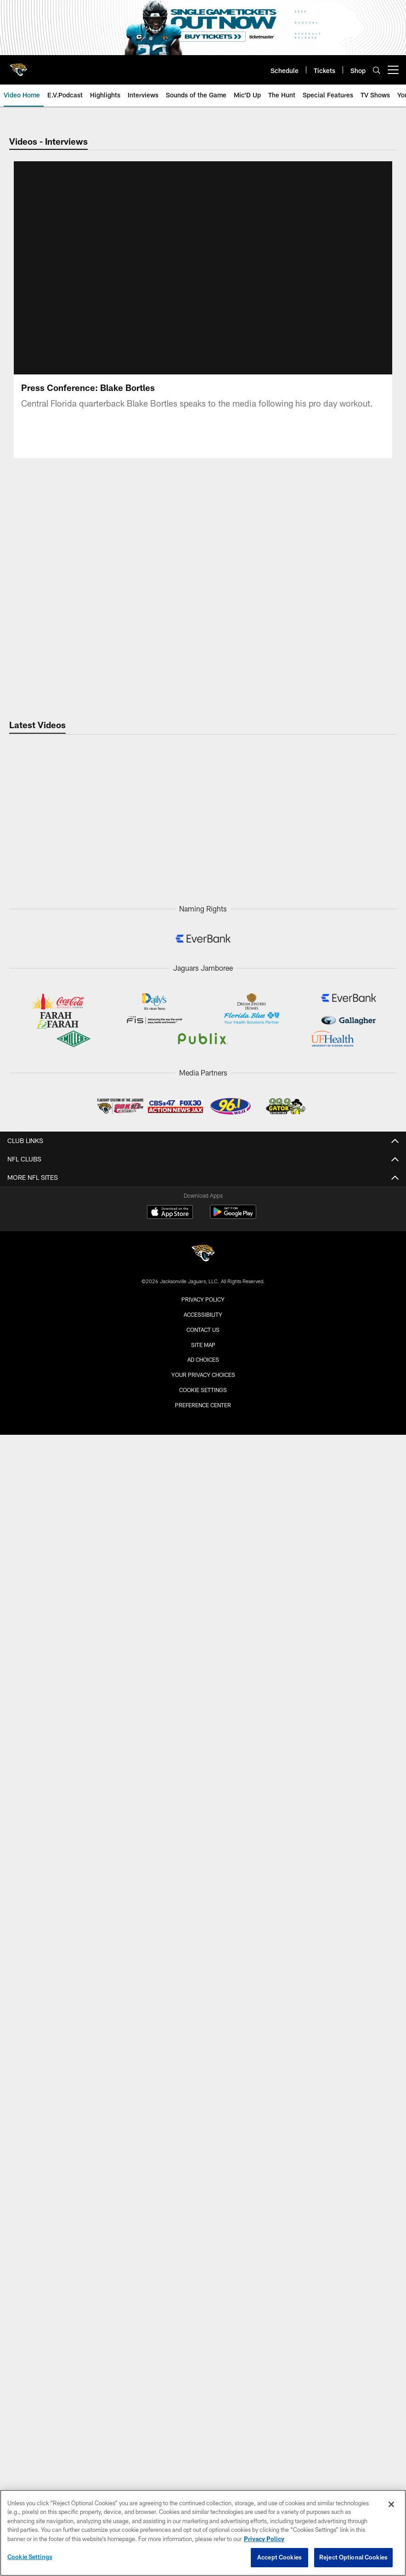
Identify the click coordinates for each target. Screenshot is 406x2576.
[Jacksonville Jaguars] (203, 1254)
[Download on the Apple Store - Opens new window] (170, 1213)
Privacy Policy (203, 1299)
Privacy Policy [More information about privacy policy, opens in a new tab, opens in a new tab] (264, 2538)
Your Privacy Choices (203, 1374)
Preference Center (203, 1405)
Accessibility (203, 1314)
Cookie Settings (203, 1390)
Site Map (203, 1345)
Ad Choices (203, 1359)
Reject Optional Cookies (353, 2557)
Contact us (203, 1329)
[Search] (376, 70)
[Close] (391, 2504)
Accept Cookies (279, 2557)
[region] (203, 2533)
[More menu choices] (393, 70)
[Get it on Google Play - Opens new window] (233, 1216)
